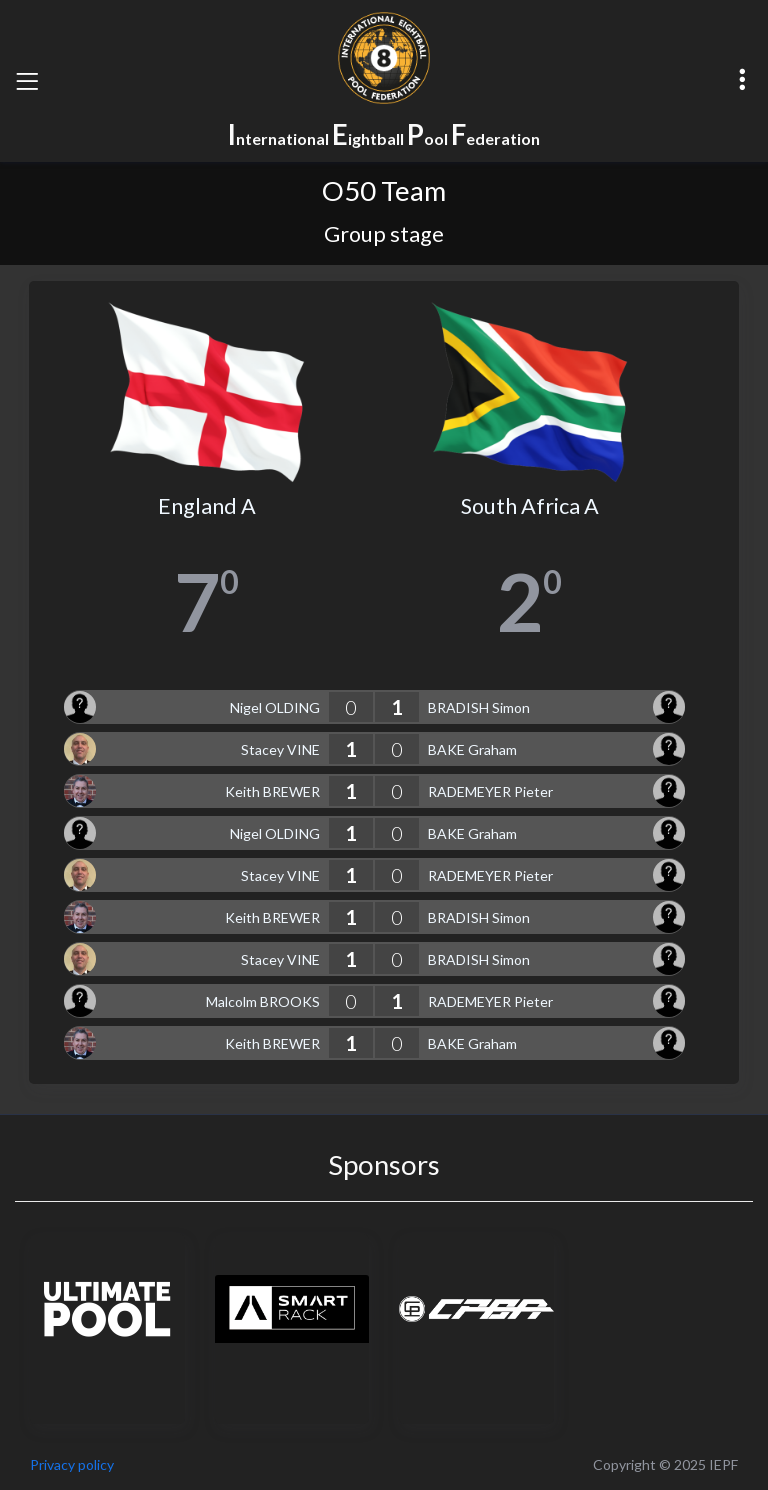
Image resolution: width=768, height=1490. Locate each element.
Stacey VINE (280, 749)
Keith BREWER (272, 791)
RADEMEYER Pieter (490, 791)
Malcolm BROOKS (263, 1001)
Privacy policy (72, 1464)
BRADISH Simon (479, 707)
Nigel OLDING (275, 707)
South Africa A (530, 506)
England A (207, 506)
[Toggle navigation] (27, 81)
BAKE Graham (472, 749)
